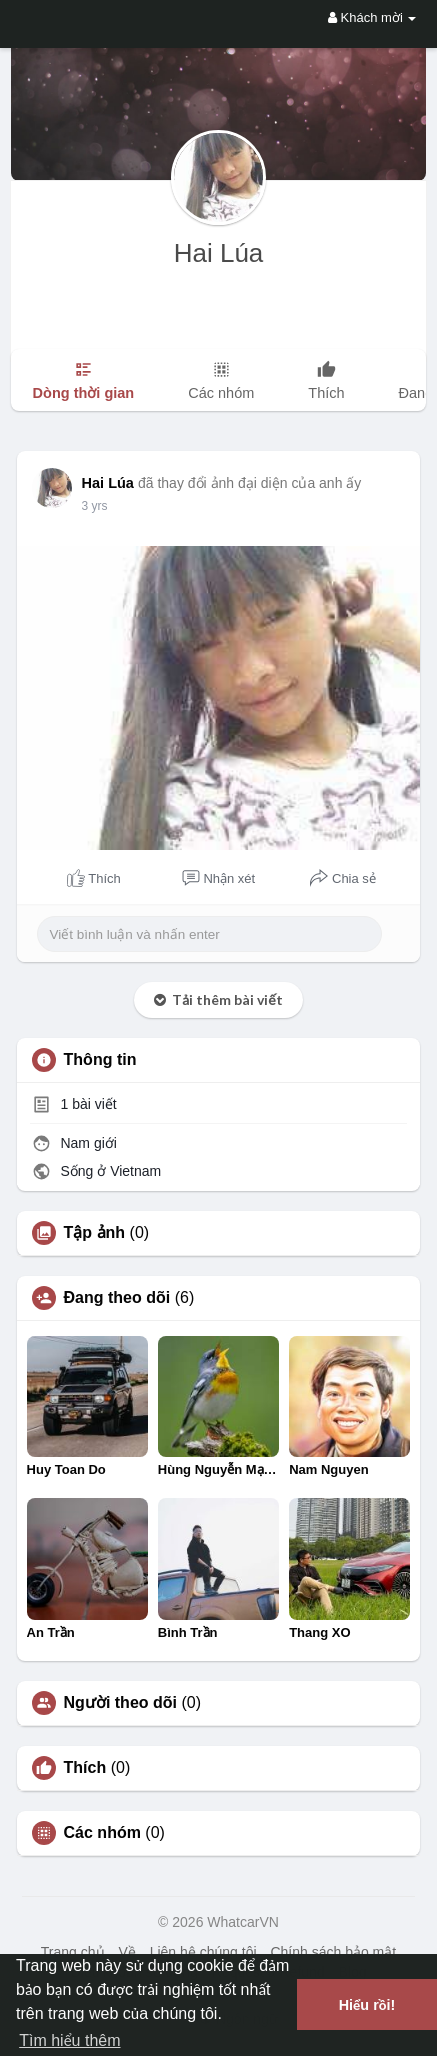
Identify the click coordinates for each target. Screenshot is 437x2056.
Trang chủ (73, 1952)
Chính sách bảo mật (333, 1952)
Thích (85, 1768)
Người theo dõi (120, 1703)
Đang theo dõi (117, 1298)
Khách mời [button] (372, 17)
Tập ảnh (95, 1233)
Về (126, 1952)
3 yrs (95, 506)
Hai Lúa (219, 253)
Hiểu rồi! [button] (367, 2005)
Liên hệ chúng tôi (203, 1952)
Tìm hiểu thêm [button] (69, 2040)
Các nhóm (102, 1833)
